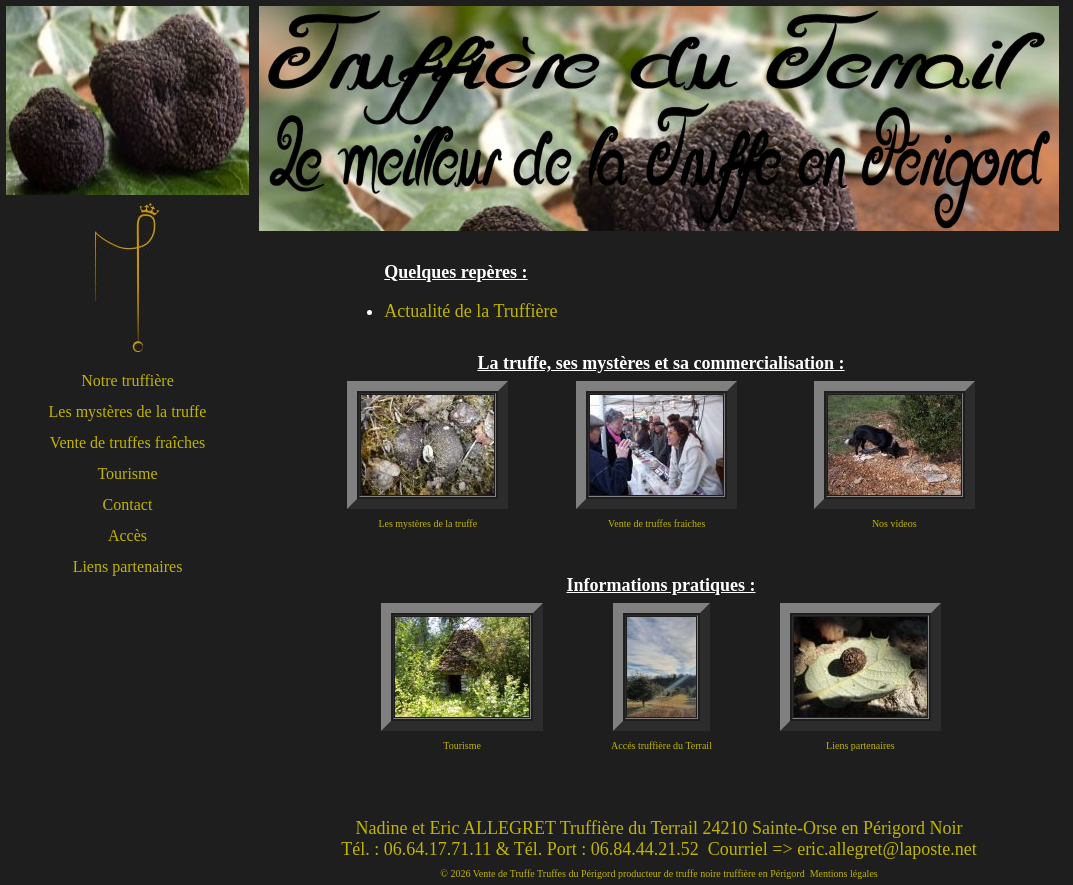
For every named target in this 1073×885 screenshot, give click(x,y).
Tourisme (127, 473)
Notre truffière (127, 380)
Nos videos (894, 523)
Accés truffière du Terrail (661, 745)
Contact (128, 504)
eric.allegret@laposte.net (887, 849)
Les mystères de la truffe (128, 411)
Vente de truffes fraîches (128, 442)
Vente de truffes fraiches (656, 523)
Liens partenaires (128, 566)
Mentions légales (844, 873)
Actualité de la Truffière (470, 311)
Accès (127, 535)
